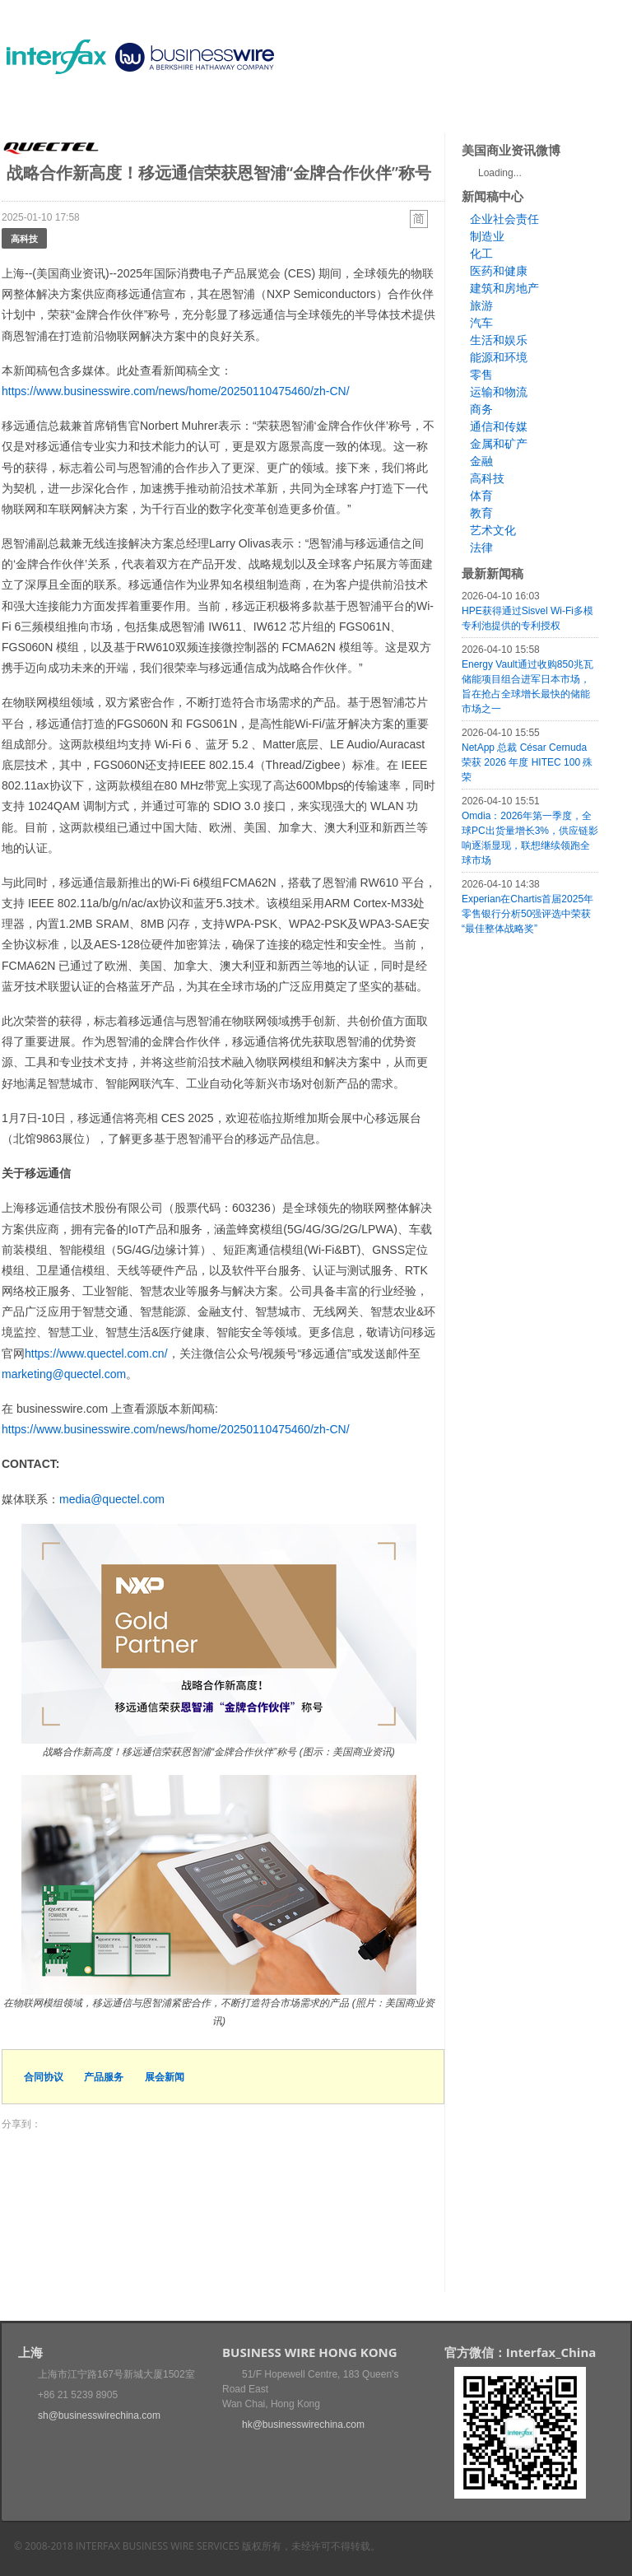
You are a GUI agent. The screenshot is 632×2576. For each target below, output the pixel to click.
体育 (481, 495)
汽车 (481, 322)
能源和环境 (498, 357)
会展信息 (168, 111)
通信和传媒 (498, 426)
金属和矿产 (498, 443)
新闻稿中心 (96, 111)
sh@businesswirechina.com (99, 2415)
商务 (481, 409)
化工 (481, 253)
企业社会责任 (504, 219)
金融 (481, 461)
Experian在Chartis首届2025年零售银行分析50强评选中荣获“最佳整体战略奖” (527, 913)
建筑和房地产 (504, 288)
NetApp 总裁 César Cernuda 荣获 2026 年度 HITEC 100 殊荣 (527, 762)
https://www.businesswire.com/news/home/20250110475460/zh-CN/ (176, 391)
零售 (481, 374)
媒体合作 (236, 111)
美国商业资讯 (314, 111)
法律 (481, 547)
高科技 (24, 238)
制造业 (487, 236)
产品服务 (103, 2077)
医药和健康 (498, 270)
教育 (481, 512)
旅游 (481, 305)
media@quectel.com (112, 1499)
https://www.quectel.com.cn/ (96, 1353)
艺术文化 (493, 530)
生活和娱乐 (498, 340)
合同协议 (43, 2077)
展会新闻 (164, 2077)
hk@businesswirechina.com (303, 2424)
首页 (33, 111)
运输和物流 (498, 391)
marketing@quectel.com (64, 1374)
